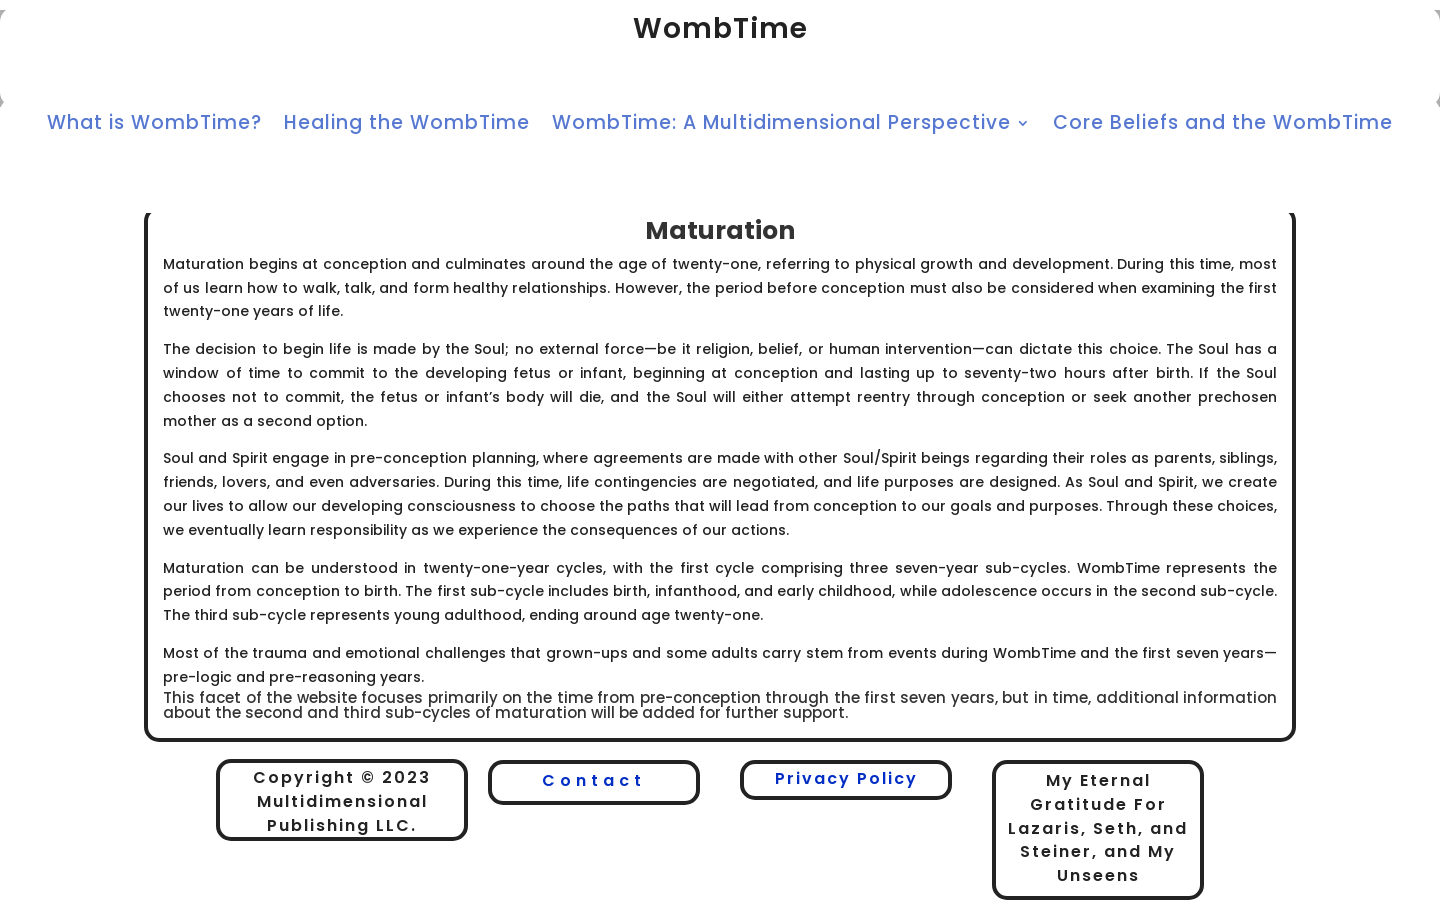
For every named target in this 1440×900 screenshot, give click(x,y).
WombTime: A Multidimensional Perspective (781, 126)
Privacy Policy (846, 778)
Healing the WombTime (407, 126)
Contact (594, 780)
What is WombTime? (154, 126)
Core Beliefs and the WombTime (1223, 126)
